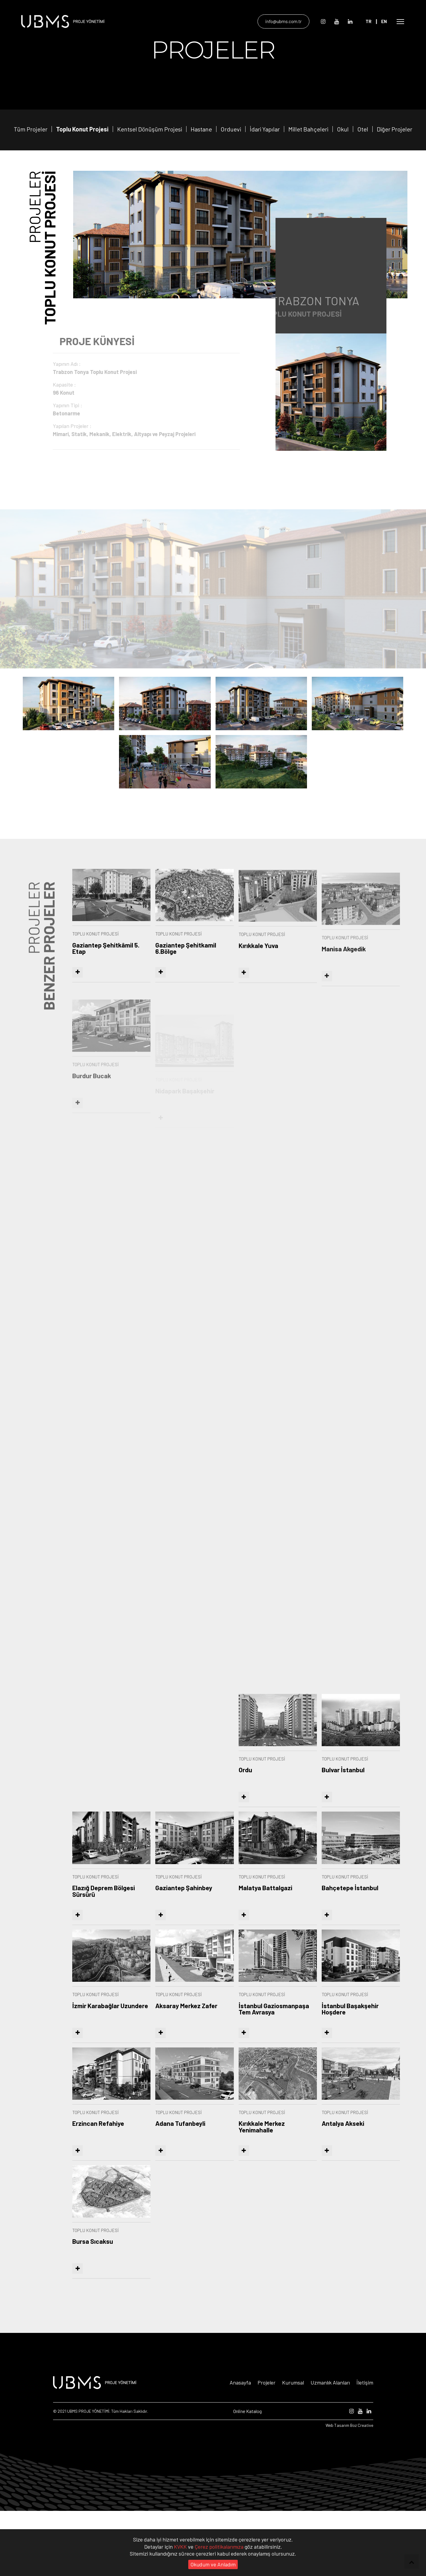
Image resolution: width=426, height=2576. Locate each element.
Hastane (201, 182)
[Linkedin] (354, 21)
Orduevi (231, 182)
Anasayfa (240, 2447)
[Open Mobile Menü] (400, 21)
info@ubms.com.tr (288, 21)
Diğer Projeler (394, 199)
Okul (343, 183)
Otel (362, 188)
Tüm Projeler (30, 182)
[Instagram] (327, 21)
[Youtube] (340, 21)
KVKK (181, 2546)
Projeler (267, 2447)
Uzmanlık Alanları (330, 2447)
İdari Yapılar (265, 182)
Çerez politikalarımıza (220, 2546)
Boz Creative (361, 2490)
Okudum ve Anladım (213, 2564)
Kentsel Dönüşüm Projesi (149, 182)
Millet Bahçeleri (308, 182)
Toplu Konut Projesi (82, 182)
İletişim (364, 2447)
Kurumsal (293, 2447)
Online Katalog (247, 2476)
